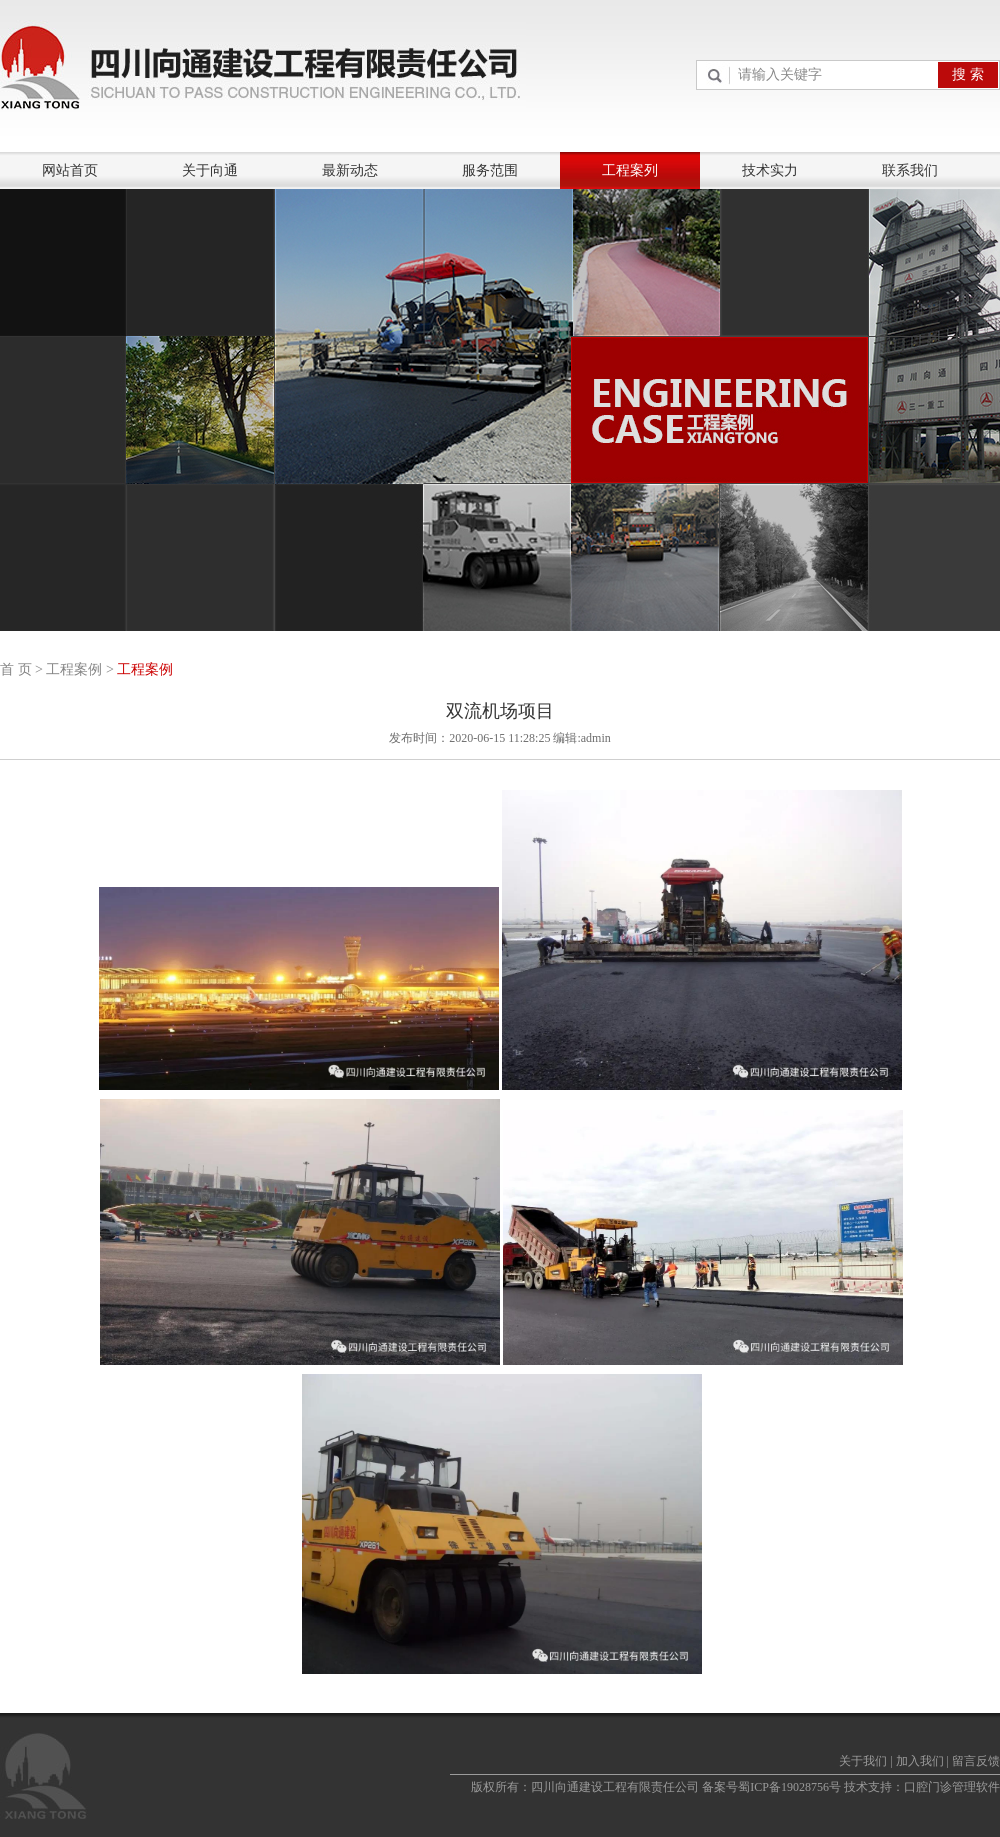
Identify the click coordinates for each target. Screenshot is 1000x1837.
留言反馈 (976, 1761)
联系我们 (910, 170)
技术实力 (770, 170)
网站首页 (70, 170)
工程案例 (74, 669)
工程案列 (630, 170)
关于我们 (863, 1761)
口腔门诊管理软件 (952, 1787)
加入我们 (920, 1761)
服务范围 (490, 170)
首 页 (16, 669)
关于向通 (210, 170)
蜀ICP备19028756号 (789, 1787)
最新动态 (350, 170)
